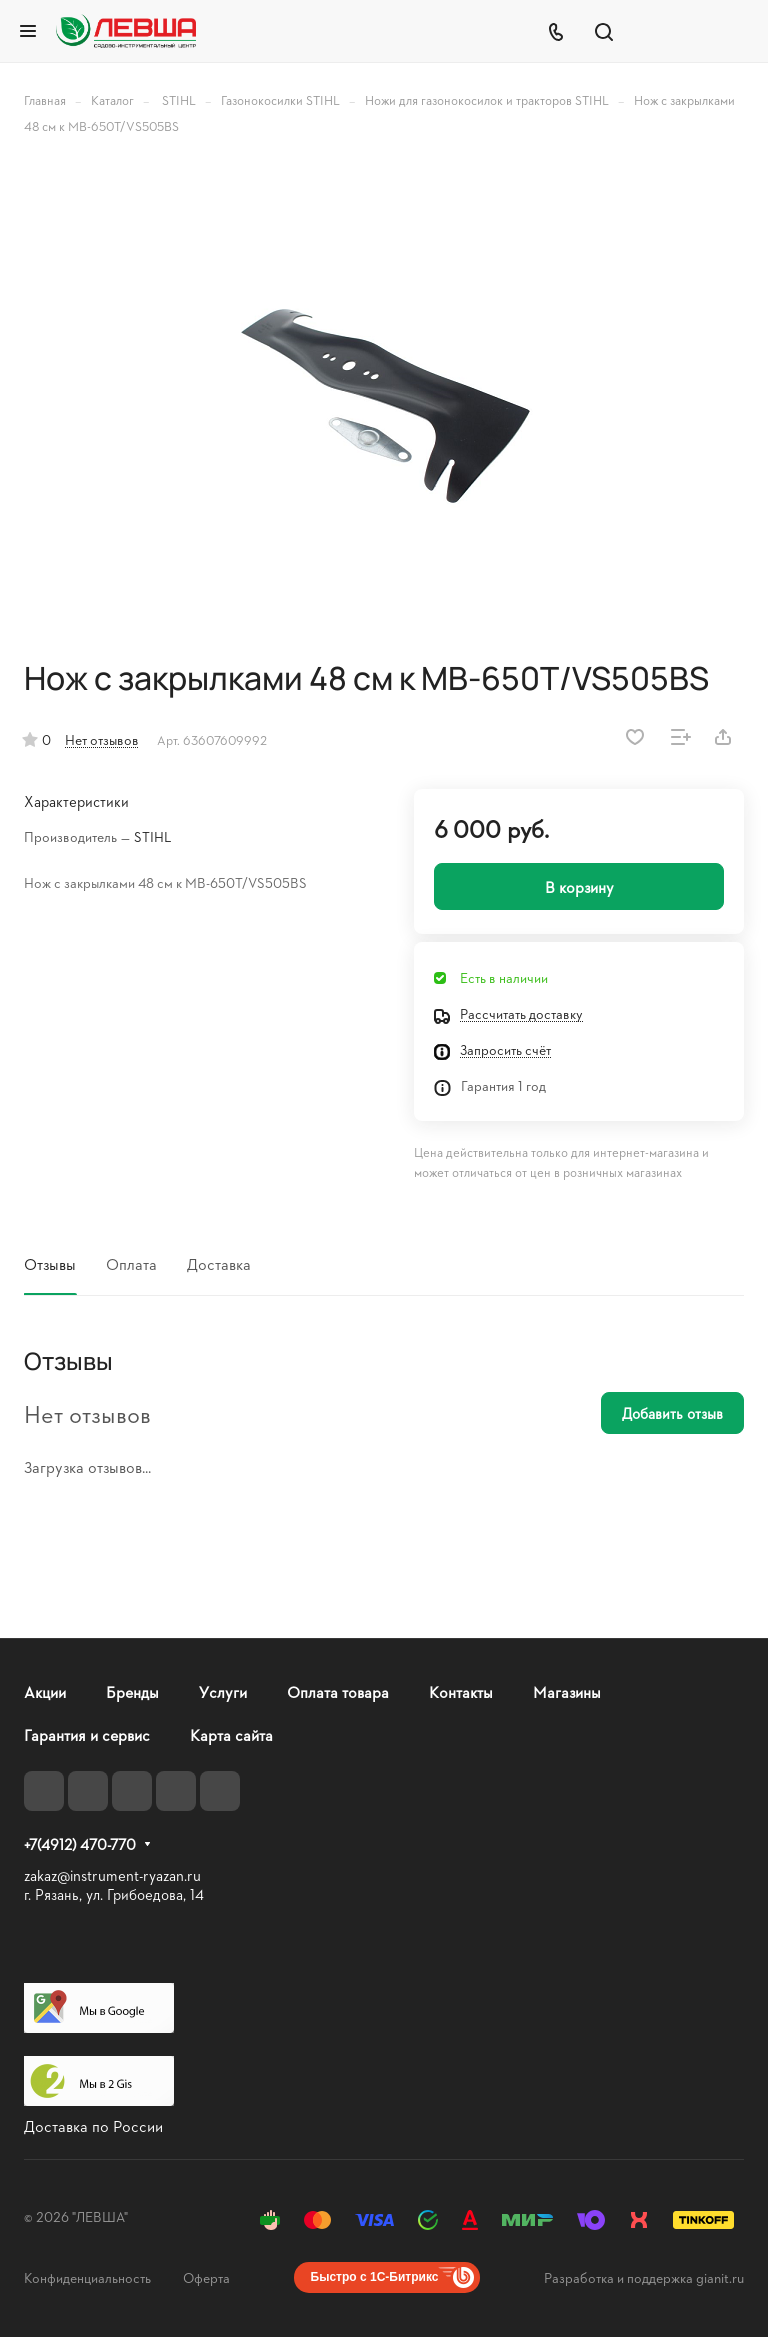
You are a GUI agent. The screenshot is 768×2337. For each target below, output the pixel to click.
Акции (45, 1691)
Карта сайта (231, 1734)
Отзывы (50, 1263)
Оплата (131, 1263)
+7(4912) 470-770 (80, 1845)
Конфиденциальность (87, 2277)
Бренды (132, 1691)
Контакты (461, 1691)
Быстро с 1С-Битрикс (375, 2277)
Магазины (567, 1691)
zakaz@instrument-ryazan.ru (112, 1875)
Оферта (206, 2277)
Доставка (219, 1263)
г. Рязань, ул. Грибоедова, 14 (114, 1894)
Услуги (223, 1691)
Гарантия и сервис (87, 1734)
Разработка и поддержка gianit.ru (644, 2277)
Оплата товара (338, 1691)
